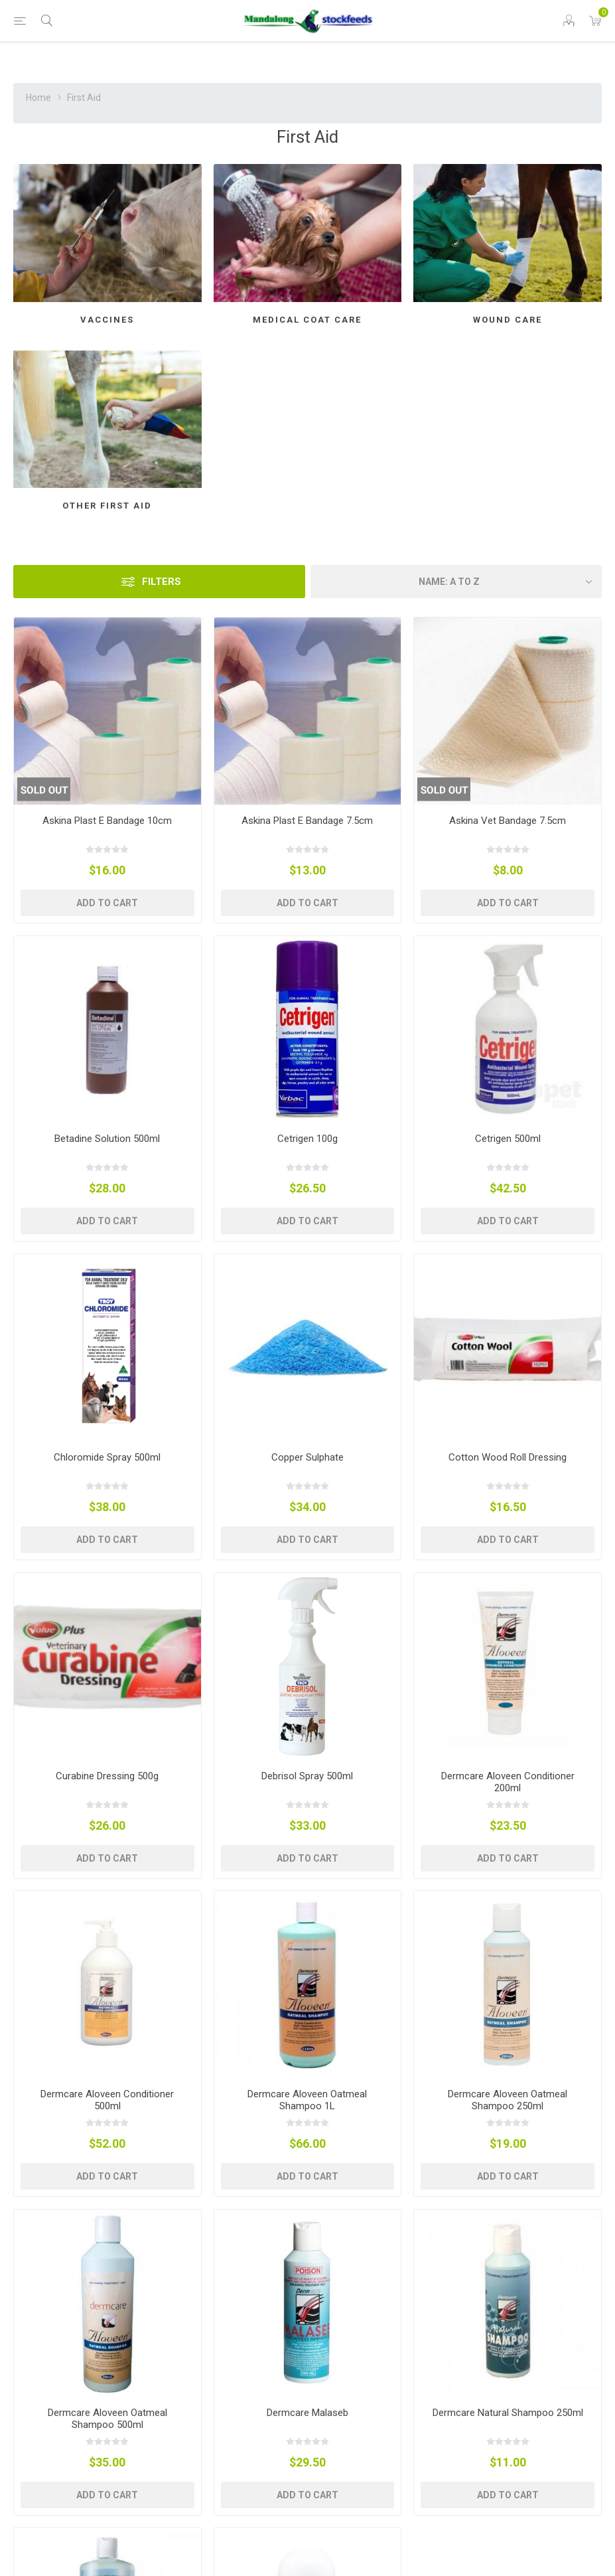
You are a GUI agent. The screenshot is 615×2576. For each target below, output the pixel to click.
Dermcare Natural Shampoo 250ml (508, 2413)
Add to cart (107, 903)
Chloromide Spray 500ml (107, 1457)
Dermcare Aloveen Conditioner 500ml (107, 2100)
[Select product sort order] (456, 581)
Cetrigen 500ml (508, 1139)
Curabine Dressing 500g (107, 1776)
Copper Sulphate (307, 1457)
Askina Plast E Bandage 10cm (107, 821)
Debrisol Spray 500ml (307, 1776)
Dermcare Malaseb (307, 2413)
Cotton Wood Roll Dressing (507, 1457)
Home (38, 97)
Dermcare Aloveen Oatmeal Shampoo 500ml (107, 2419)
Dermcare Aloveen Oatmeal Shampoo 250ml (507, 2100)
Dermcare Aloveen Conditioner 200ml (508, 1782)
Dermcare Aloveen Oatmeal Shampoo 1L (307, 2100)
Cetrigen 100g (307, 1139)
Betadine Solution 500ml (107, 1139)
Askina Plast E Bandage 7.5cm (307, 821)
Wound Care (507, 320)
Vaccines (107, 320)
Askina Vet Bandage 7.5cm (507, 821)
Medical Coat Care (307, 320)
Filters (161, 582)
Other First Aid (107, 506)
